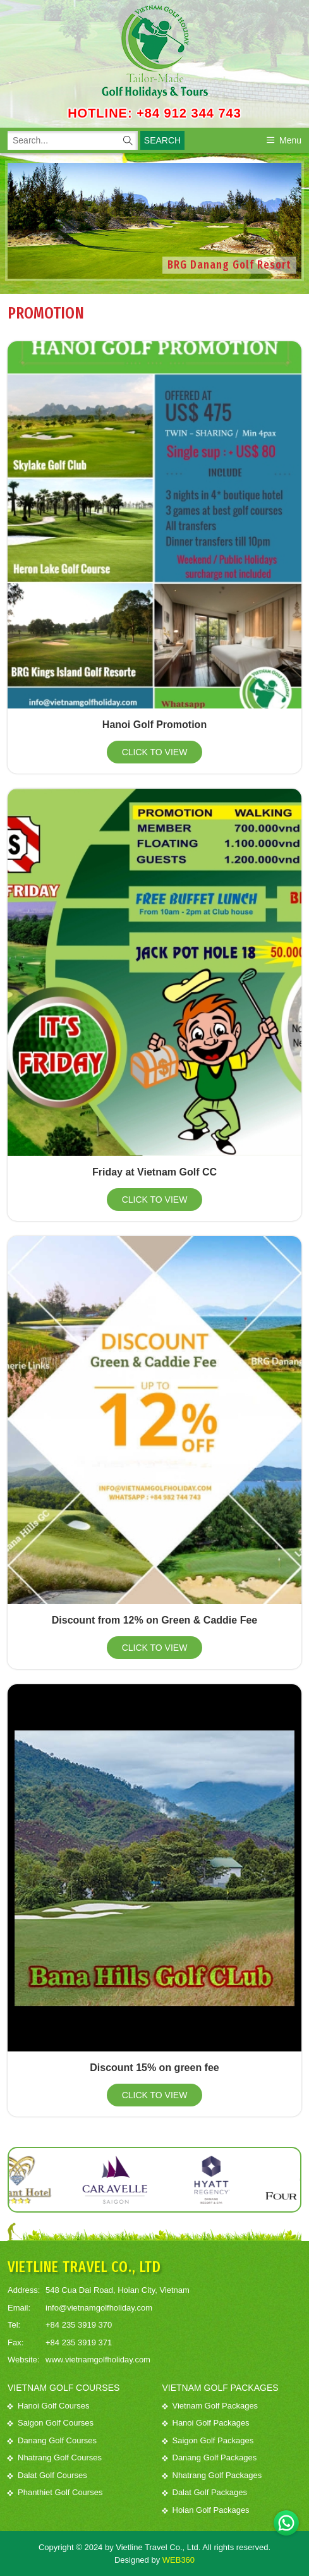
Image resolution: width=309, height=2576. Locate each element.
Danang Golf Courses (52, 2440)
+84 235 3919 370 (78, 2325)
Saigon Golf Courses (51, 2422)
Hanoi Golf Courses (48, 2405)
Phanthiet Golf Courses (55, 2492)
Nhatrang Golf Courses (55, 2457)
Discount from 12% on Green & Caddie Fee (154, 1620)
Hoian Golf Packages (206, 2510)
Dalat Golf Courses (47, 2475)
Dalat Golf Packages (205, 2492)
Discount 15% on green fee (154, 2067)
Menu (284, 140)
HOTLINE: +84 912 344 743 (154, 113)
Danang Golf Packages (209, 2457)
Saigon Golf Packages (208, 2440)
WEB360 (178, 2560)
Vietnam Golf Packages (210, 2405)
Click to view (155, 752)
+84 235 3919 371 (78, 2342)
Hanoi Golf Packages (206, 2422)
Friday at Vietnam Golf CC (154, 1172)
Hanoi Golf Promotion (154, 724)
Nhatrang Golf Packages (212, 2475)
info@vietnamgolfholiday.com (98, 2307)
